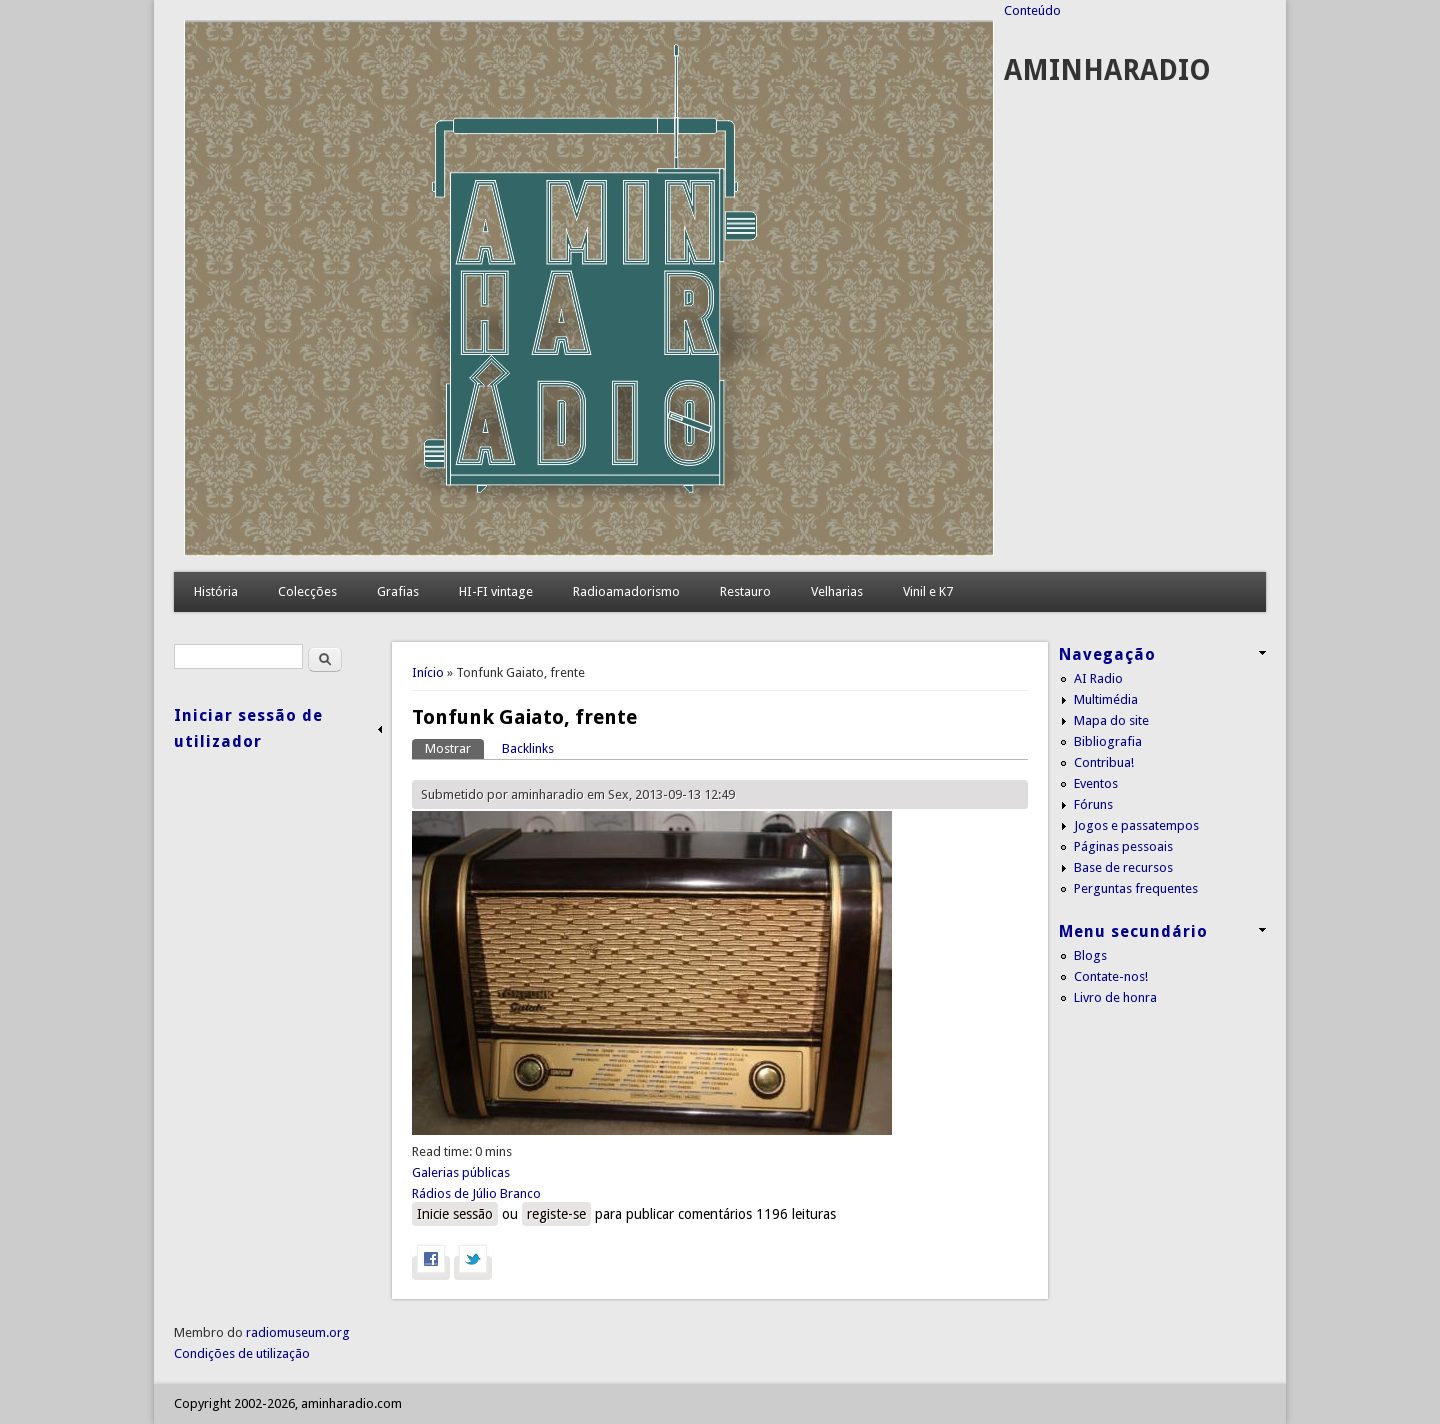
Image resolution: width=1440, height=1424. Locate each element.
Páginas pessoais (1123, 846)
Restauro (745, 591)
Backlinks (528, 748)
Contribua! (1104, 762)
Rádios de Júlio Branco (476, 1193)
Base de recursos (1123, 867)
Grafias (398, 591)
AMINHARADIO (1107, 70)
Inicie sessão (455, 1214)
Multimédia (1106, 699)
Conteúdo (1032, 10)
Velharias (837, 591)
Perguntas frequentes (1136, 888)
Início (428, 672)
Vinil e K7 (928, 591)
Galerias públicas (461, 1172)
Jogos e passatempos (1136, 825)
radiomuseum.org (298, 1332)
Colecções (307, 591)
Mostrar (454, 747)
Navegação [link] (1107, 654)
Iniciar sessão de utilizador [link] (248, 728)
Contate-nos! (1111, 976)
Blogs (1090, 955)
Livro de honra (1115, 997)
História (216, 591)
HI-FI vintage (496, 591)
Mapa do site (1111, 720)
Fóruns (1093, 804)
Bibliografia (1108, 741)
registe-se (556, 1214)
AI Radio (1098, 678)
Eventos (1096, 783)
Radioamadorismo (626, 591)
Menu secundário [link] (1133, 931)
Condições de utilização (242, 1353)
